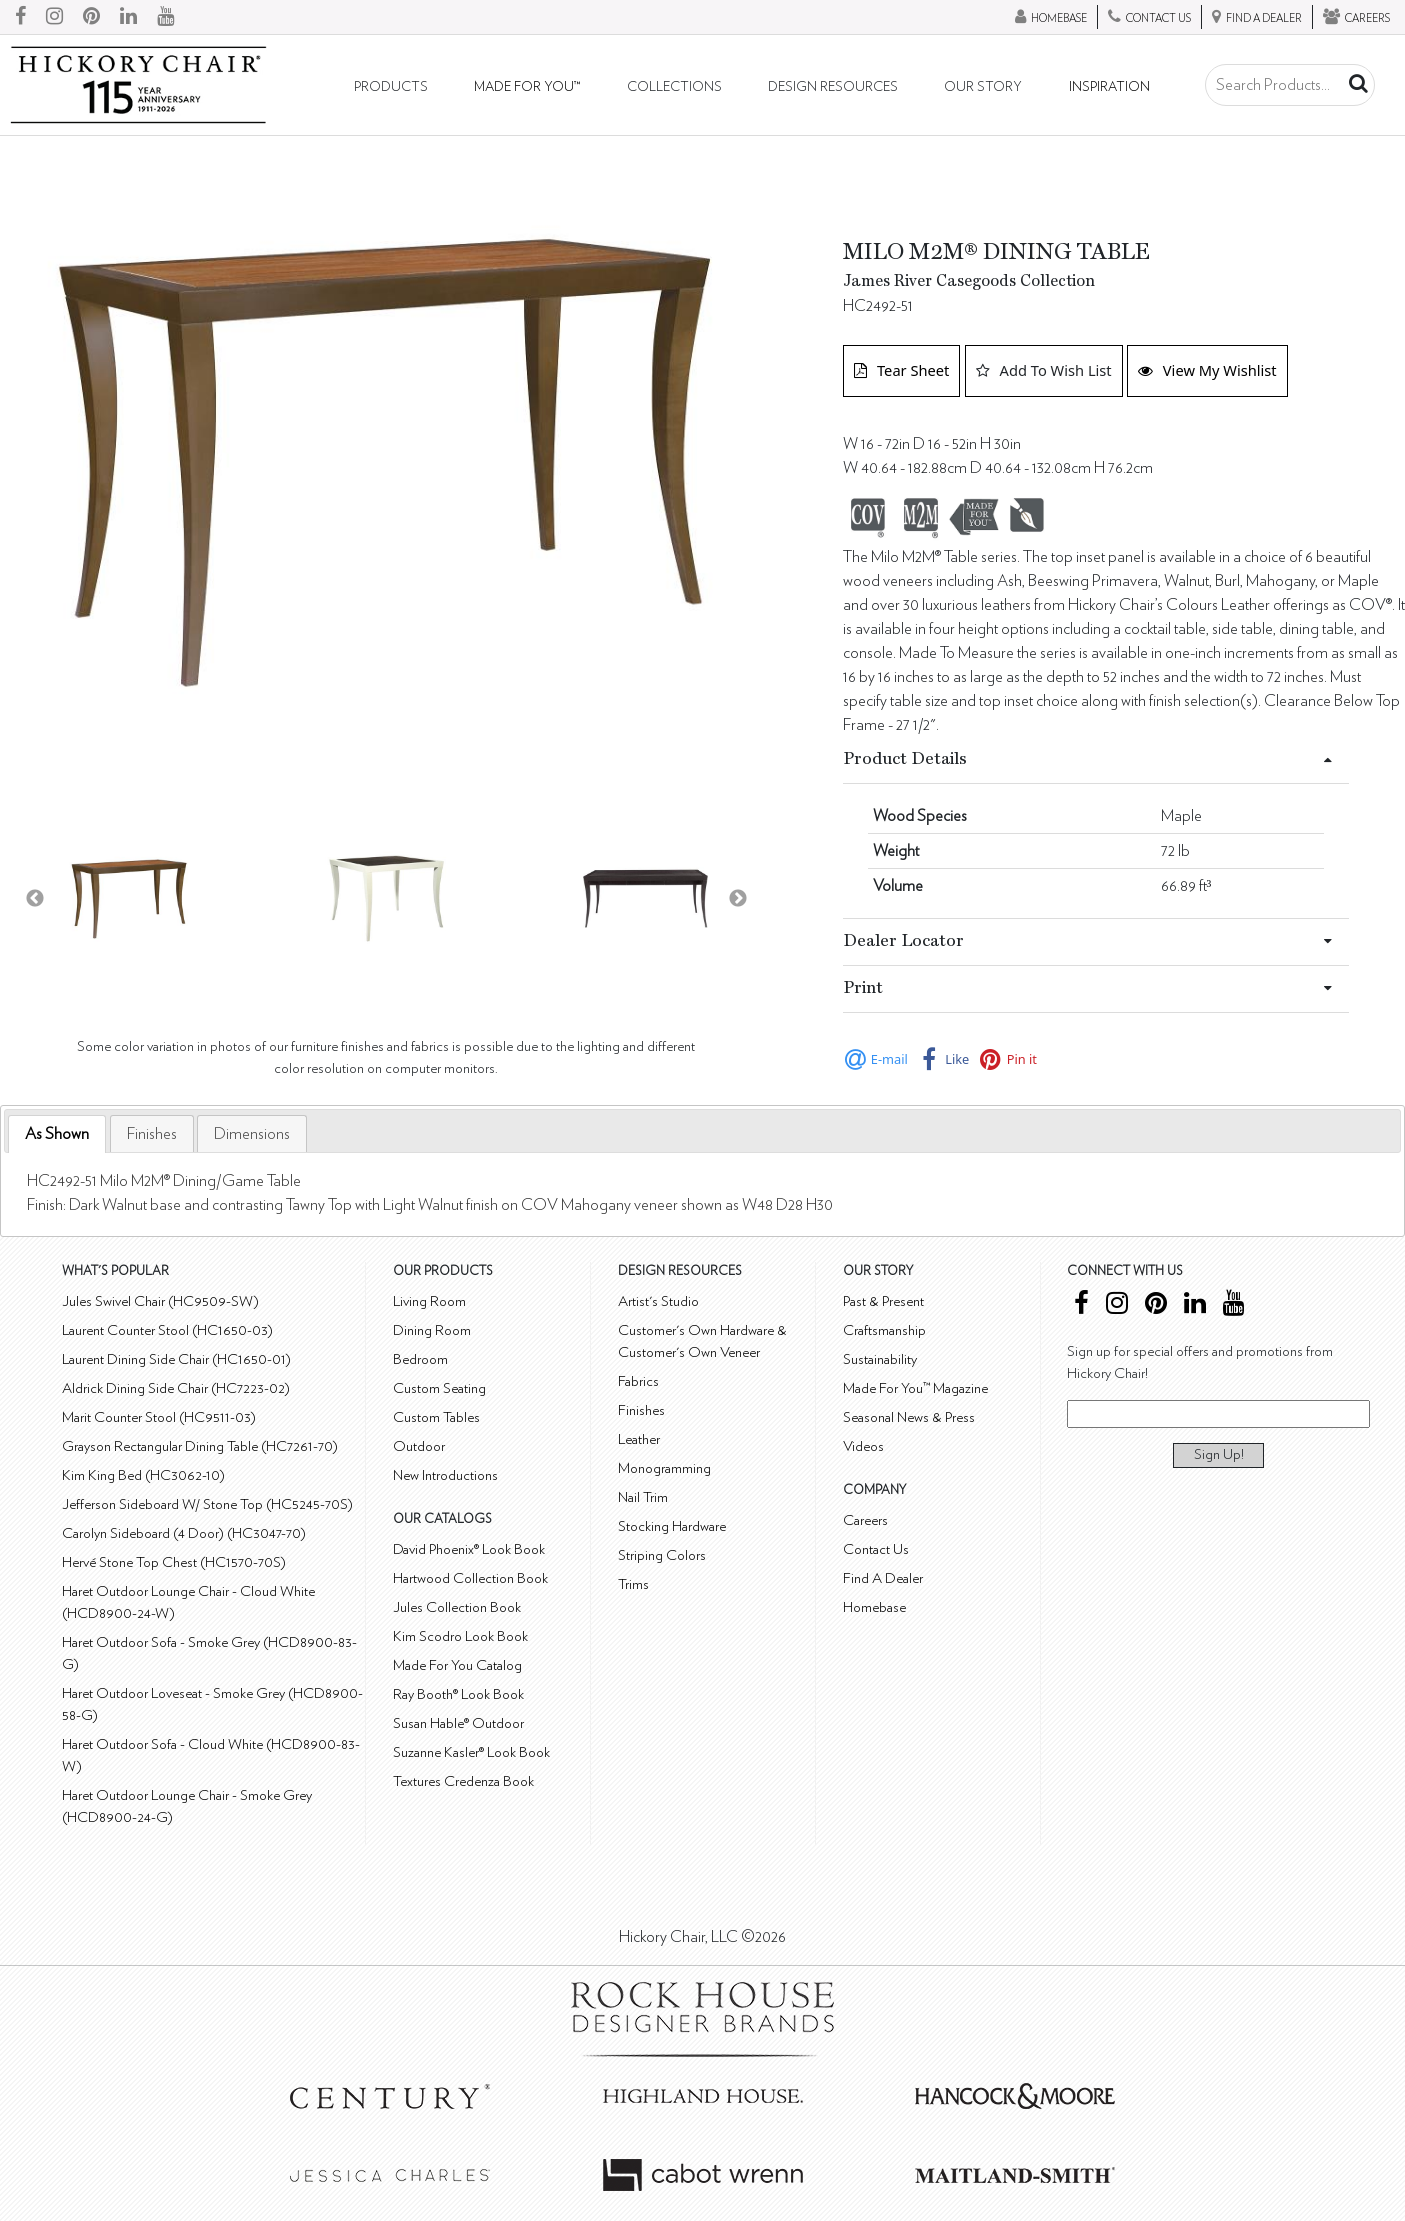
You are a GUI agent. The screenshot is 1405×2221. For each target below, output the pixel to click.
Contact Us (876, 1549)
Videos (863, 1446)
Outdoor (419, 1446)
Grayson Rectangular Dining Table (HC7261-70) (200, 1446)
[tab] (57, 1134)
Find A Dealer (883, 1578)
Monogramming (664, 1468)
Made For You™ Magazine (915, 1388)
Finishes (152, 1134)
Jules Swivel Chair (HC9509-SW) (160, 1301)
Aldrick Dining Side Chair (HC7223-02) (176, 1388)
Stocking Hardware (672, 1526)
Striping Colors (662, 1555)
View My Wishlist (1207, 370)
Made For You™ (527, 87)
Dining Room (432, 1330)
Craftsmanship (884, 1330)
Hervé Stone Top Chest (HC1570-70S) (174, 1562)
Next (738, 899)
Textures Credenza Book (463, 1781)
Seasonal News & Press (909, 1417)
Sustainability (880, 1359)
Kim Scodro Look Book (460, 1636)
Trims (633, 1584)
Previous (35, 899)
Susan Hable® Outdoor (458, 1723)
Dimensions (252, 1134)
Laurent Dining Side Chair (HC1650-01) (176, 1359)
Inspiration (1109, 87)
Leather (639, 1439)
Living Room (429, 1301)
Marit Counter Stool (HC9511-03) (159, 1417)
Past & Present (883, 1301)
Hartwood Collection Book (470, 1578)
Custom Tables (436, 1417)
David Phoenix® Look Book (469, 1549)
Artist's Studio (658, 1301)
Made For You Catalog (457, 1665)
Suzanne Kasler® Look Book (471, 1752)
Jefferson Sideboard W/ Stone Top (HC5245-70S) (207, 1504)
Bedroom (420, 1359)
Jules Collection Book (457, 1607)
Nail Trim (643, 1497)
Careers (865, 1520)
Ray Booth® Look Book (458, 1694)
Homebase (874, 1607)
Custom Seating (439, 1388)
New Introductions (445, 1475)
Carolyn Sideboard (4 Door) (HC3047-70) (184, 1533)
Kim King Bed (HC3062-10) (143, 1475)
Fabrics (638, 1381)
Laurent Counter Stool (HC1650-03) (167, 1330)
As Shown (57, 1134)
